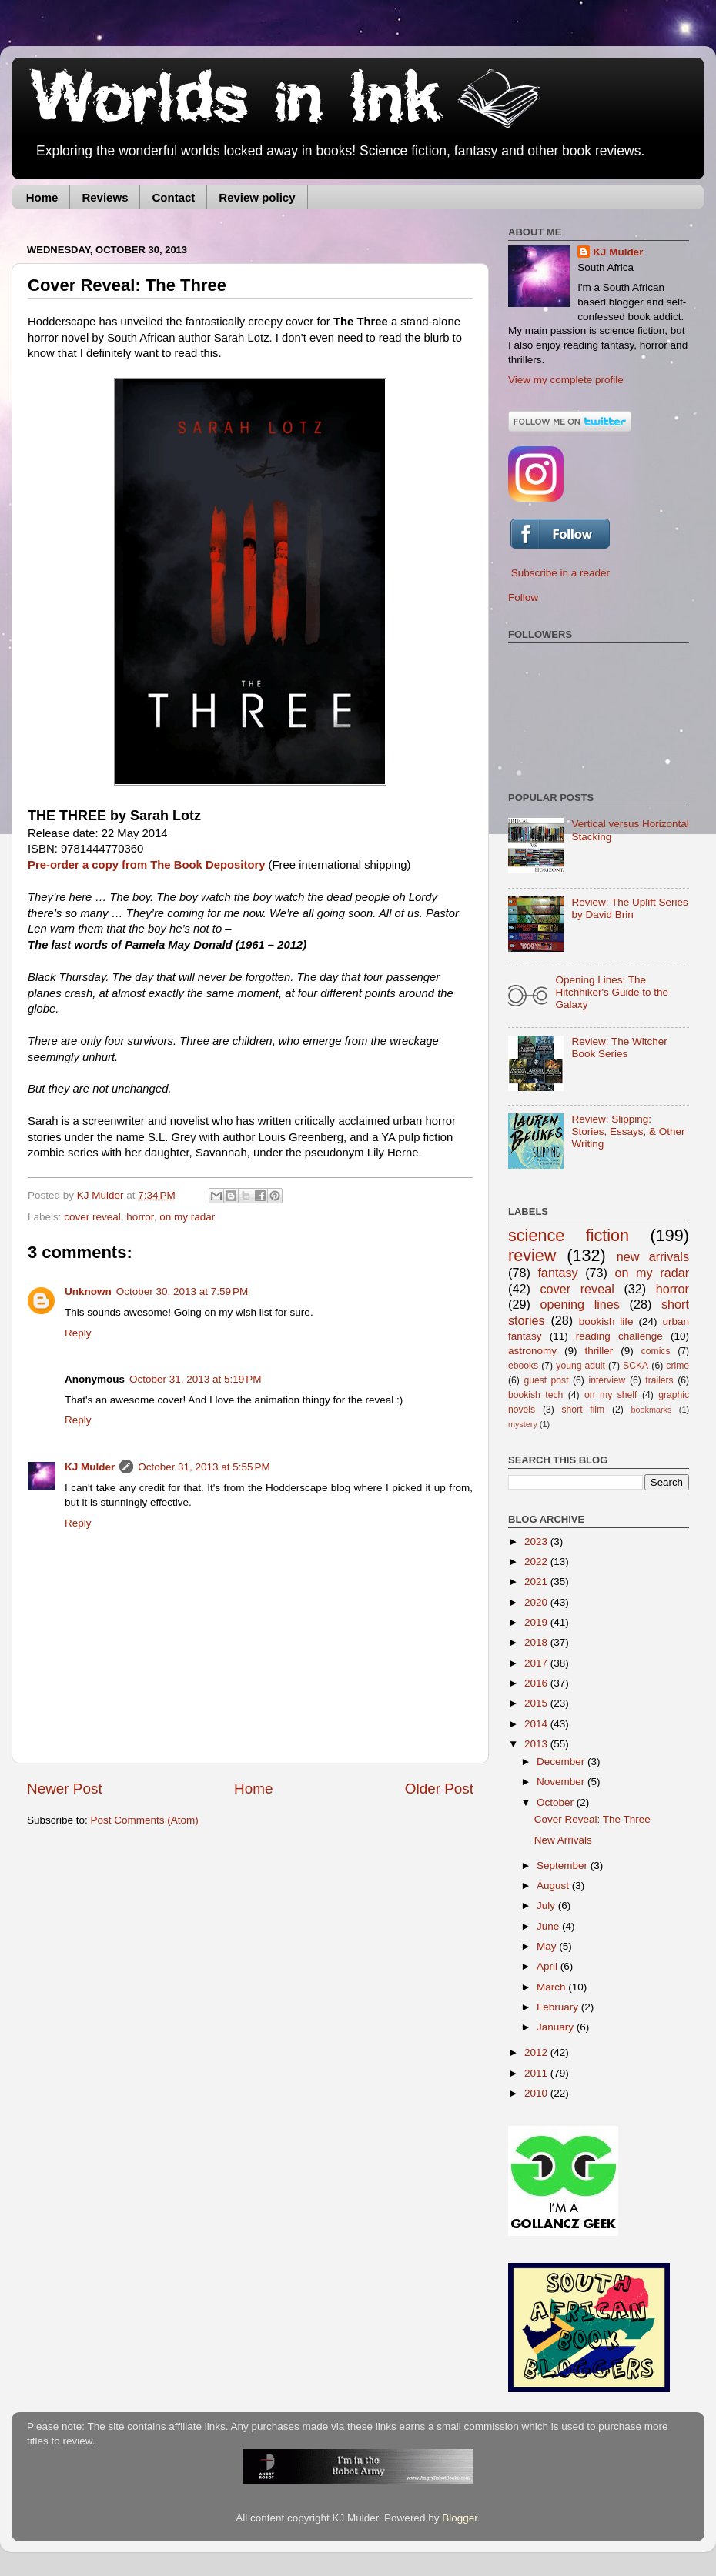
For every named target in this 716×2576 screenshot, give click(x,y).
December (562, 1761)
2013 (537, 1744)
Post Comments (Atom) (145, 1820)
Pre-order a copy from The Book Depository (146, 865)
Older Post (439, 1788)
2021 (537, 1581)
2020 (537, 1602)
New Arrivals (563, 1840)
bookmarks (651, 1409)
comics (656, 1351)
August (554, 1885)
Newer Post (64, 1788)
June (549, 1926)
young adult (580, 1365)
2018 (537, 1642)
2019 (537, 1622)
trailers (659, 1380)
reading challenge (619, 1336)
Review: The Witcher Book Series (619, 1047)
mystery (522, 1424)
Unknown (88, 1291)
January (557, 2027)
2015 (537, 1703)
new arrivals (653, 1256)
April (548, 1966)
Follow (523, 597)
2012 (537, 2052)
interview (606, 1380)
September (564, 1865)
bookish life (606, 1321)
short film (583, 1409)
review (532, 1255)
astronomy (532, 1350)
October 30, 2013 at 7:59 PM (182, 1291)
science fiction (568, 1235)
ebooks (523, 1365)
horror (139, 1217)
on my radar (187, 1217)
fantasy (557, 1273)
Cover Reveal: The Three (592, 1819)
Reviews (105, 197)
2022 (537, 1561)
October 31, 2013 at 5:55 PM (203, 1467)
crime (677, 1365)
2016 (537, 1683)
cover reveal (92, 1217)
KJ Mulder (102, 1195)
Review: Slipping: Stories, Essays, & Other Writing (627, 1131)
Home (42, 197)
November (562, 1781)
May (548, 1946)
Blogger (459, 2518)
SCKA (635, 1365)
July (547, 1905)
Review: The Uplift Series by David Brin (629, 908)
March (552, 1987)
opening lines (580, 1304)
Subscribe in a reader (560, 573)
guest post (546, 1380)
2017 (537, 1663)
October (557, 1802)
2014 (537, 1724)
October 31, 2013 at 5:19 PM (195, 1379)
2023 (537, 1541)
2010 (537, 2093)
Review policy (257, 197)
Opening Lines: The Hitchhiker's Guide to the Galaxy (611, 992)
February (559, 2007)
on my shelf (610, 1395)
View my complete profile (566, 379)
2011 (537, 2073)
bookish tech (535, 1395)
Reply (78, 1333)
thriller (599, 1350)
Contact (173, 197)
